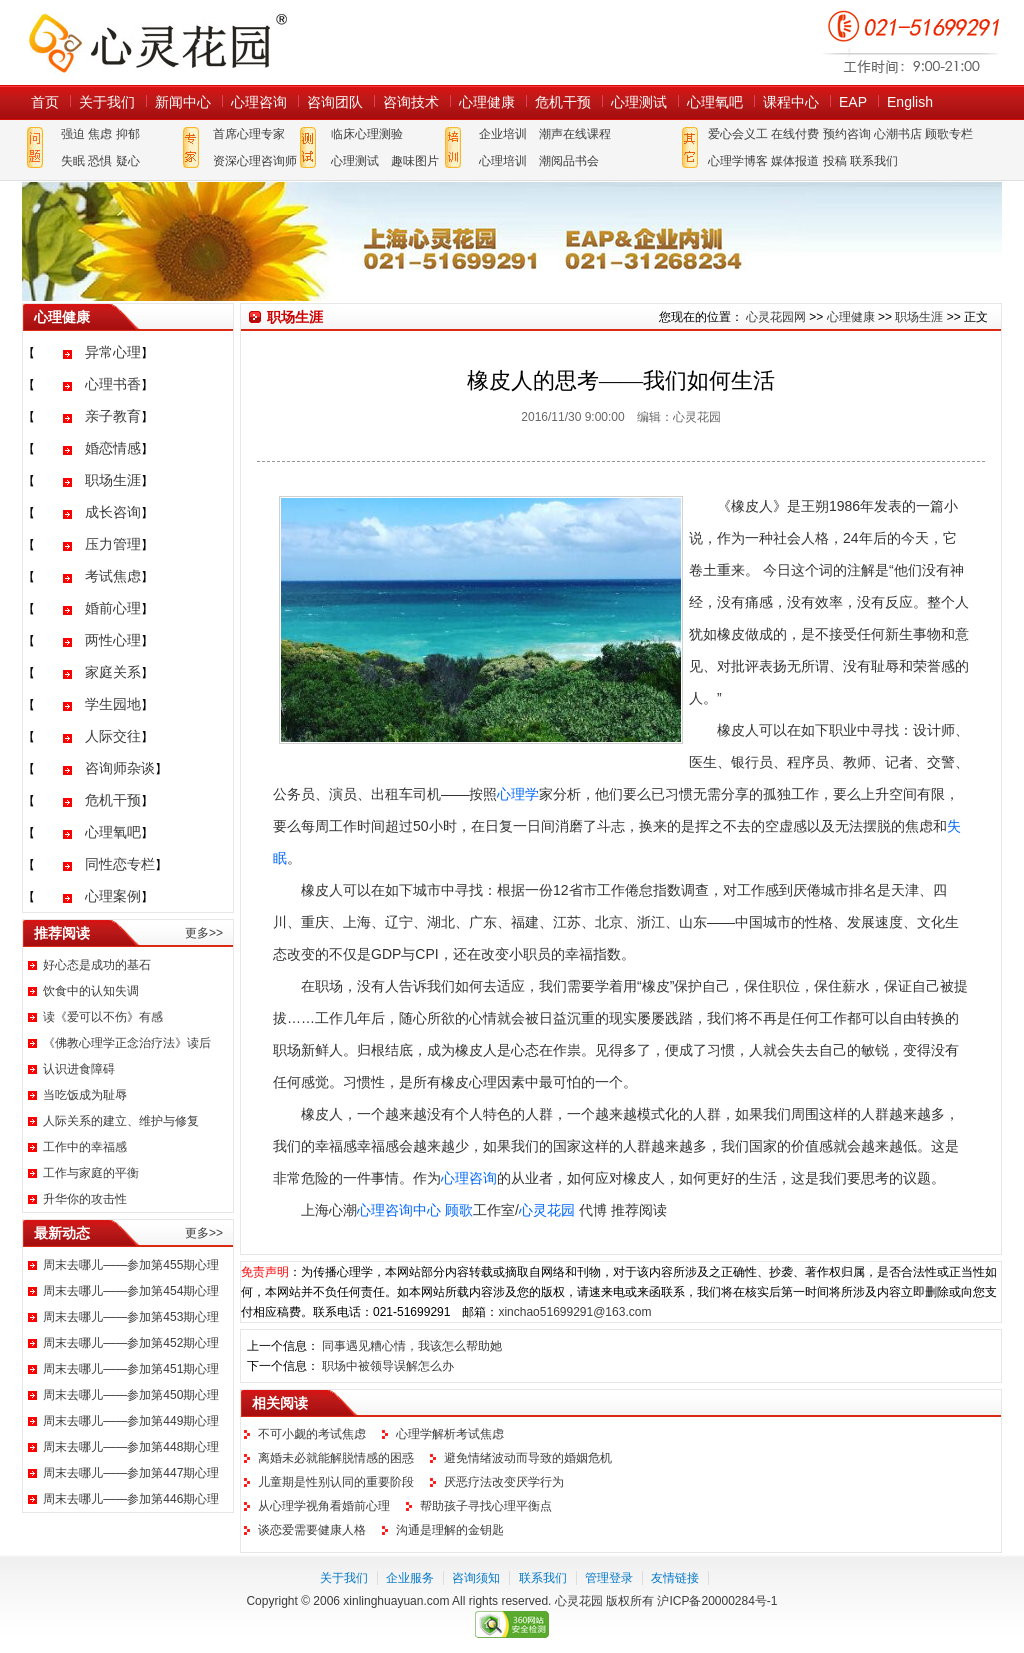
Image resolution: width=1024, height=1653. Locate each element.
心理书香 (113, 384)
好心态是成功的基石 (97, 965)
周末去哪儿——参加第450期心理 (131, 1395)
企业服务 (410, 1578)
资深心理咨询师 (255, 161)
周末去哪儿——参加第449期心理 (131, 1421)
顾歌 (459, 1210)
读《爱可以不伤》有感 (103, 1017)
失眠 (73, 161)
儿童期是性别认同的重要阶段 (336, 1482)
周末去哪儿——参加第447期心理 (131, 1473)
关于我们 (107, 102)
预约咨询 (847, 134)
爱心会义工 (738, 134)
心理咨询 (259, 102)
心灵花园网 (157, 42)
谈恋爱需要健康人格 (312, 1530)
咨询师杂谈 (120, 768)
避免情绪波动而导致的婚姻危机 (528, 1458)
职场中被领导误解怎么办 (388, 1366)
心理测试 (639, 102)
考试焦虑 (113, 576)
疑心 (128, 161)
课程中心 (791, 102)
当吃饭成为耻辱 (85, 1095)
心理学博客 (738, 161)
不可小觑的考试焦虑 (312, 1434)
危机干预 (563, 102)
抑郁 (128, 134)
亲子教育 (113, 416)
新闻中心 (183, 102)
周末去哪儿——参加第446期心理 (131, 1499)
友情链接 (675, 1578)
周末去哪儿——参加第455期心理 (131, 1265)
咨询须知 (476, 1578)
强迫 (73, 134)
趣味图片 (415, 161)
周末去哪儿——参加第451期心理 (131, 1369)
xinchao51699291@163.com (574, 1312)
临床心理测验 (367, 134)
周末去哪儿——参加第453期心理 (131, 1317)
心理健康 (487, 102)
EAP (853, 102)
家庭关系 (113, 672)
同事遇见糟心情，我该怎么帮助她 (412, 1346)
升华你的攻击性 (85, 1199)
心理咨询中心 (399, 1210)
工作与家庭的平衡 (91, 1173)
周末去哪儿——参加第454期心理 (131, 1291)
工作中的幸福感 (85, 1147)
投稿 (835, 161)
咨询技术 (411, 102)
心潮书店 (898, 134)
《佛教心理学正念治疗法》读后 (127, 1043)
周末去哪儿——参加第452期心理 (131, 1343)
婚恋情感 (113, 448)
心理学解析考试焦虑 (450, 1434)
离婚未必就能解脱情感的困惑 (336, 1458)
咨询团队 (335, 102)
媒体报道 (795, 161)
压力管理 (113, 544)
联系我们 (874, 161)
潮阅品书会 (569, 161)
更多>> (204, 933)
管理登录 (609, 1578)
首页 (45, 102)
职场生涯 (113, 480)
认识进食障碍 (79, 1069)
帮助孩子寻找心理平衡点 (486, 1506)
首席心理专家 (249, 134)
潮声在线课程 (575, 134)
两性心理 (113, 640)
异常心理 (113, 352)
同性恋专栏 (120, 864)
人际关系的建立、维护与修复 (121, 1121)
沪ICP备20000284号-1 (717, 1601)
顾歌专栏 (949, 134)
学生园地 (113, 704)
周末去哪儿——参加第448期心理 (131, 1447)
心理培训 (503, 161)
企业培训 (503, 134)
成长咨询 (113, 512)
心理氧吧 (715, 102)
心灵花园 (547, 1210)
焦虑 (100, 134)
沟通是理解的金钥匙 (450, 1530)
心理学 (518, 794)
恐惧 (100, 161)
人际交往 (113, 736)
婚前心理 (113, 608)
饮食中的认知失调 (91, 991)
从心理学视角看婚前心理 (324, 1506)
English (910, 102)
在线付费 (795, 134)
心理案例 (113, 896)
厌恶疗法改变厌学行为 (504, 1482)
